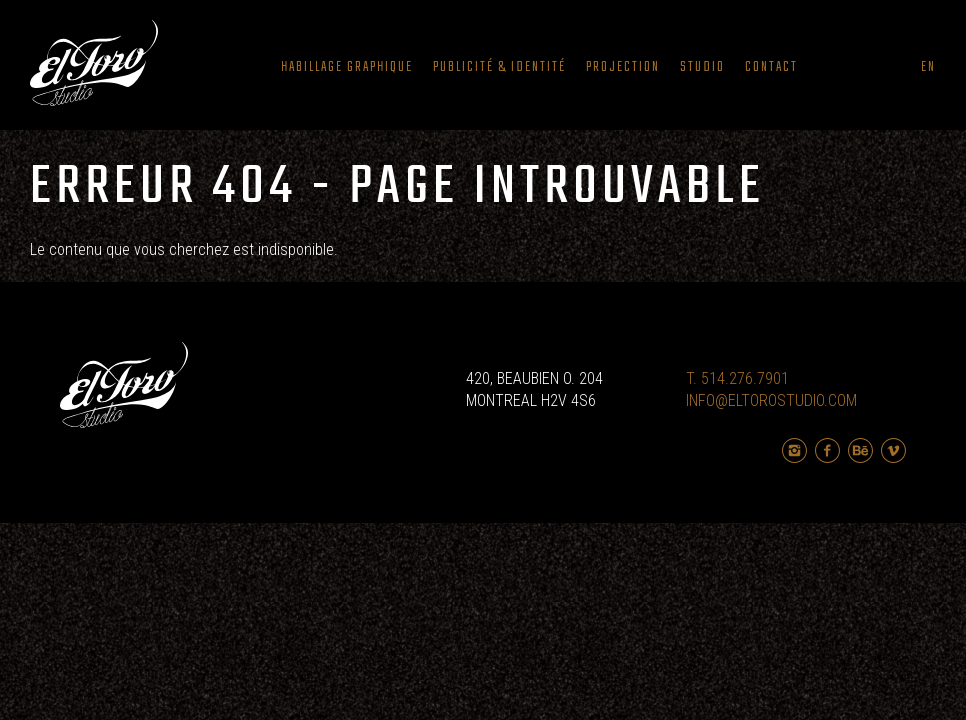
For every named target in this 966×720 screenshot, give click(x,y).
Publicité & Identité (499, 67)
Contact (771, 67)
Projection (623, 67)
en (928, 67)
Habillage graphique (347, 67)
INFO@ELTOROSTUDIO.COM (771, 400)
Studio (702, 67)
